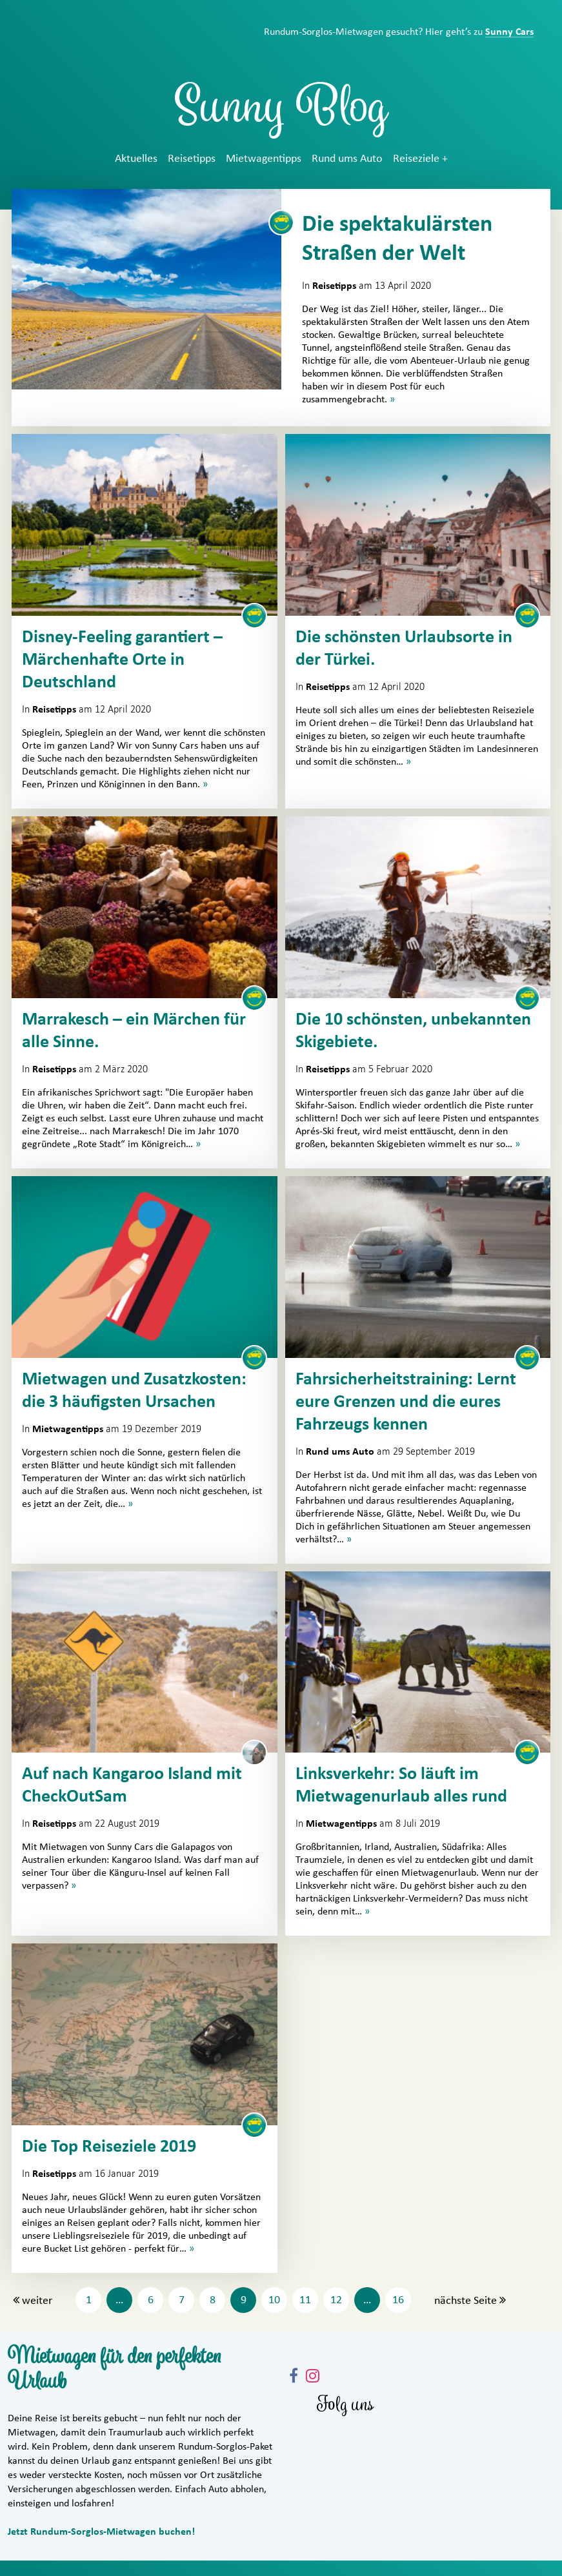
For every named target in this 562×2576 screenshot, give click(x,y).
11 (305, 2300)
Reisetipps (192, 158)
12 (336, 2300)
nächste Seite (465, 2300)
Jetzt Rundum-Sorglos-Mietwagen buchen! (101, 2531)
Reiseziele (416, 158)
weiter (37, 2300)
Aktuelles (136, 158)
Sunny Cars (509, 31)
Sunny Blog (281, 112)
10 (274, 2300)
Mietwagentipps (263, 158)
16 (398, 2300)
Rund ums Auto (347, 158)
